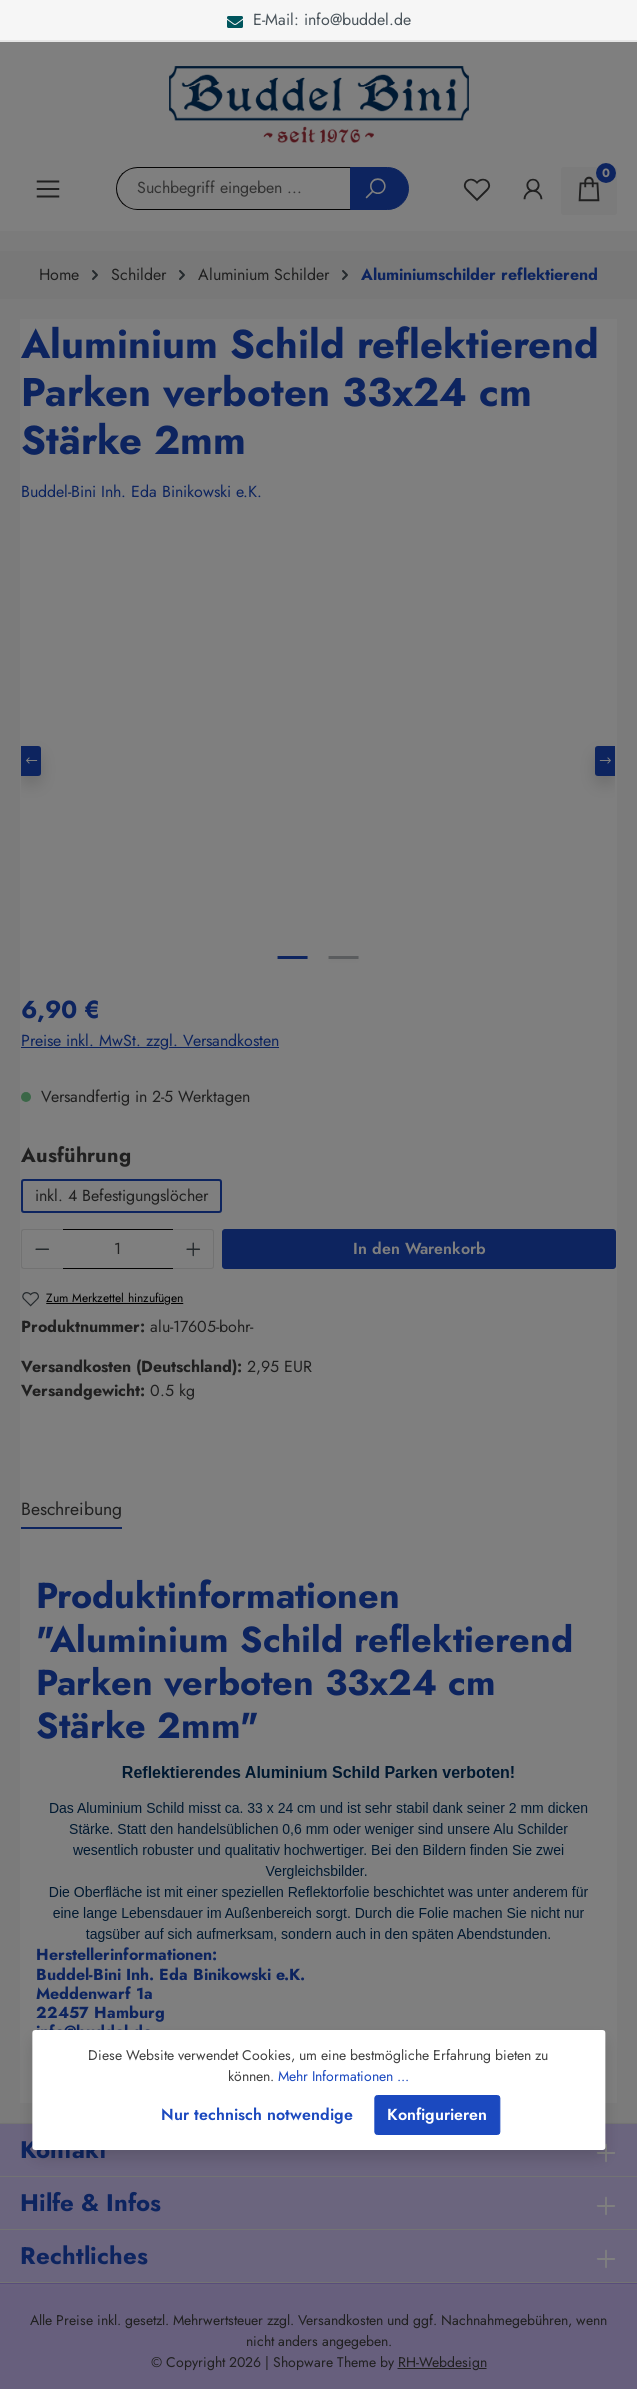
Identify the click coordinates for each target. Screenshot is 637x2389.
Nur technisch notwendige (257, 2114)
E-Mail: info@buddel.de (319, 19)
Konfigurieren (437, 2114)
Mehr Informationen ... (343, 2076)
